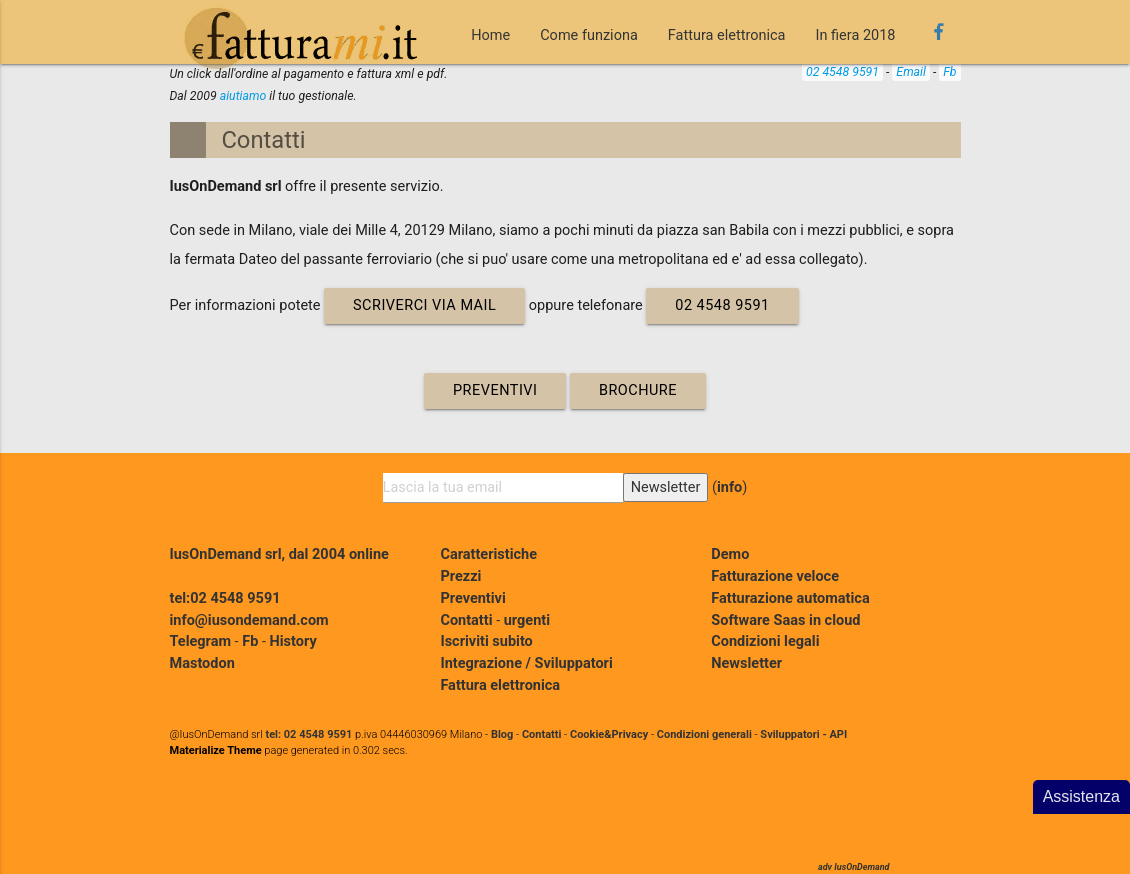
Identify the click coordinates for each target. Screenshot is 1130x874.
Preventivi (495, 390)
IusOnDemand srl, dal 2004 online (279, 554)
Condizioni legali (765, 641)
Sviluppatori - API (803, 734)
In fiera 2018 (856, 35)
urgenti (527, 620)
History (293, 641)
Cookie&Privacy (609, 734)
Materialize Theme (216, 750)
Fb (949, 72)
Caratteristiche (488, 554)
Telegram (201, 641)
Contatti (263, 140)
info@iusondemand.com (249, 620)
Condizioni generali (704, 734)
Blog (502, 734)
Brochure (638, 390)
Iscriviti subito (486, 641)
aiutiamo (243, 96)
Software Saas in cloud (785, 620)
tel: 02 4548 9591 (308, 734)
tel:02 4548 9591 (225, 598)
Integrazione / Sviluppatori (526, 663)
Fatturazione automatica (790, 598)
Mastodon (202, 663)
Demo (730, 554)
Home (490, 35)
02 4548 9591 (842, 72)
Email (911, 72)
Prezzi (460, 576)
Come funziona (589, 35)
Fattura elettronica (727, 35)
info (729, 487)
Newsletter (746, 663)
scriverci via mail (425, 305)
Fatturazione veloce (775, 576)
